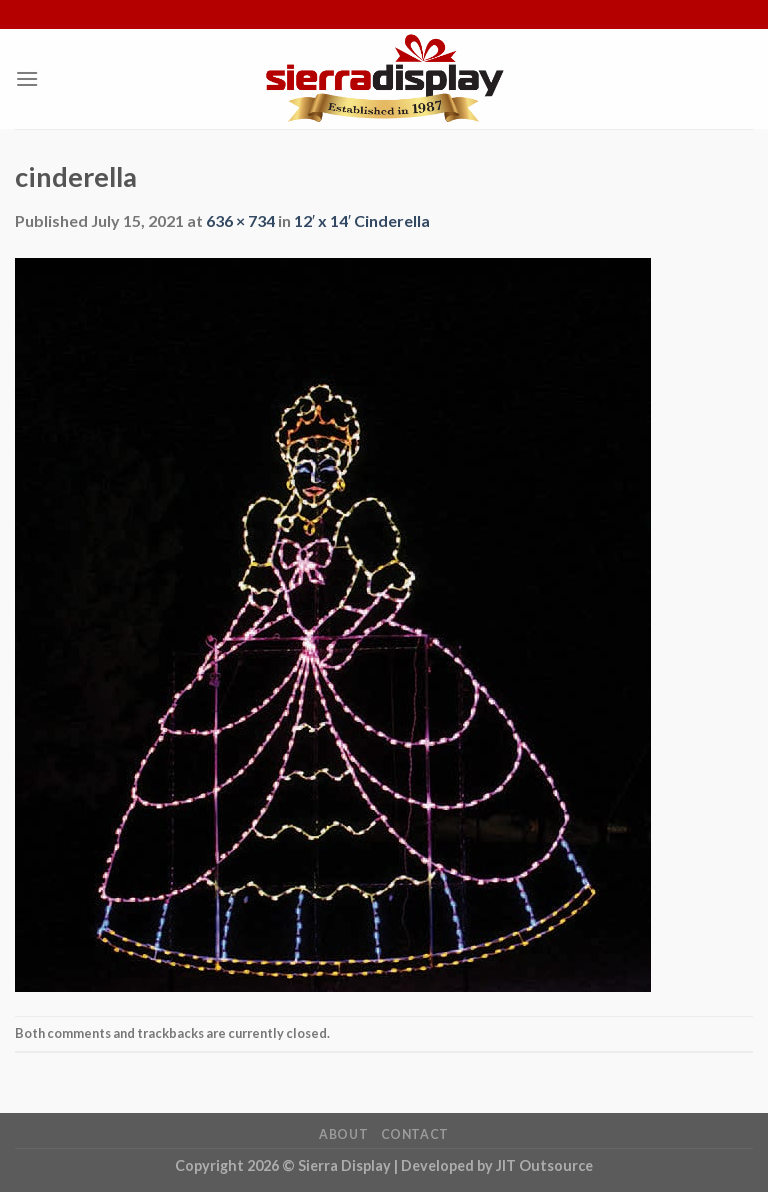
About (343, 1134)
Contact (415, 1134)
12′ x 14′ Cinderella (362, 220)
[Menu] (27, 78)
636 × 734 (240, 220)
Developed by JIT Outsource (497, 1165)
